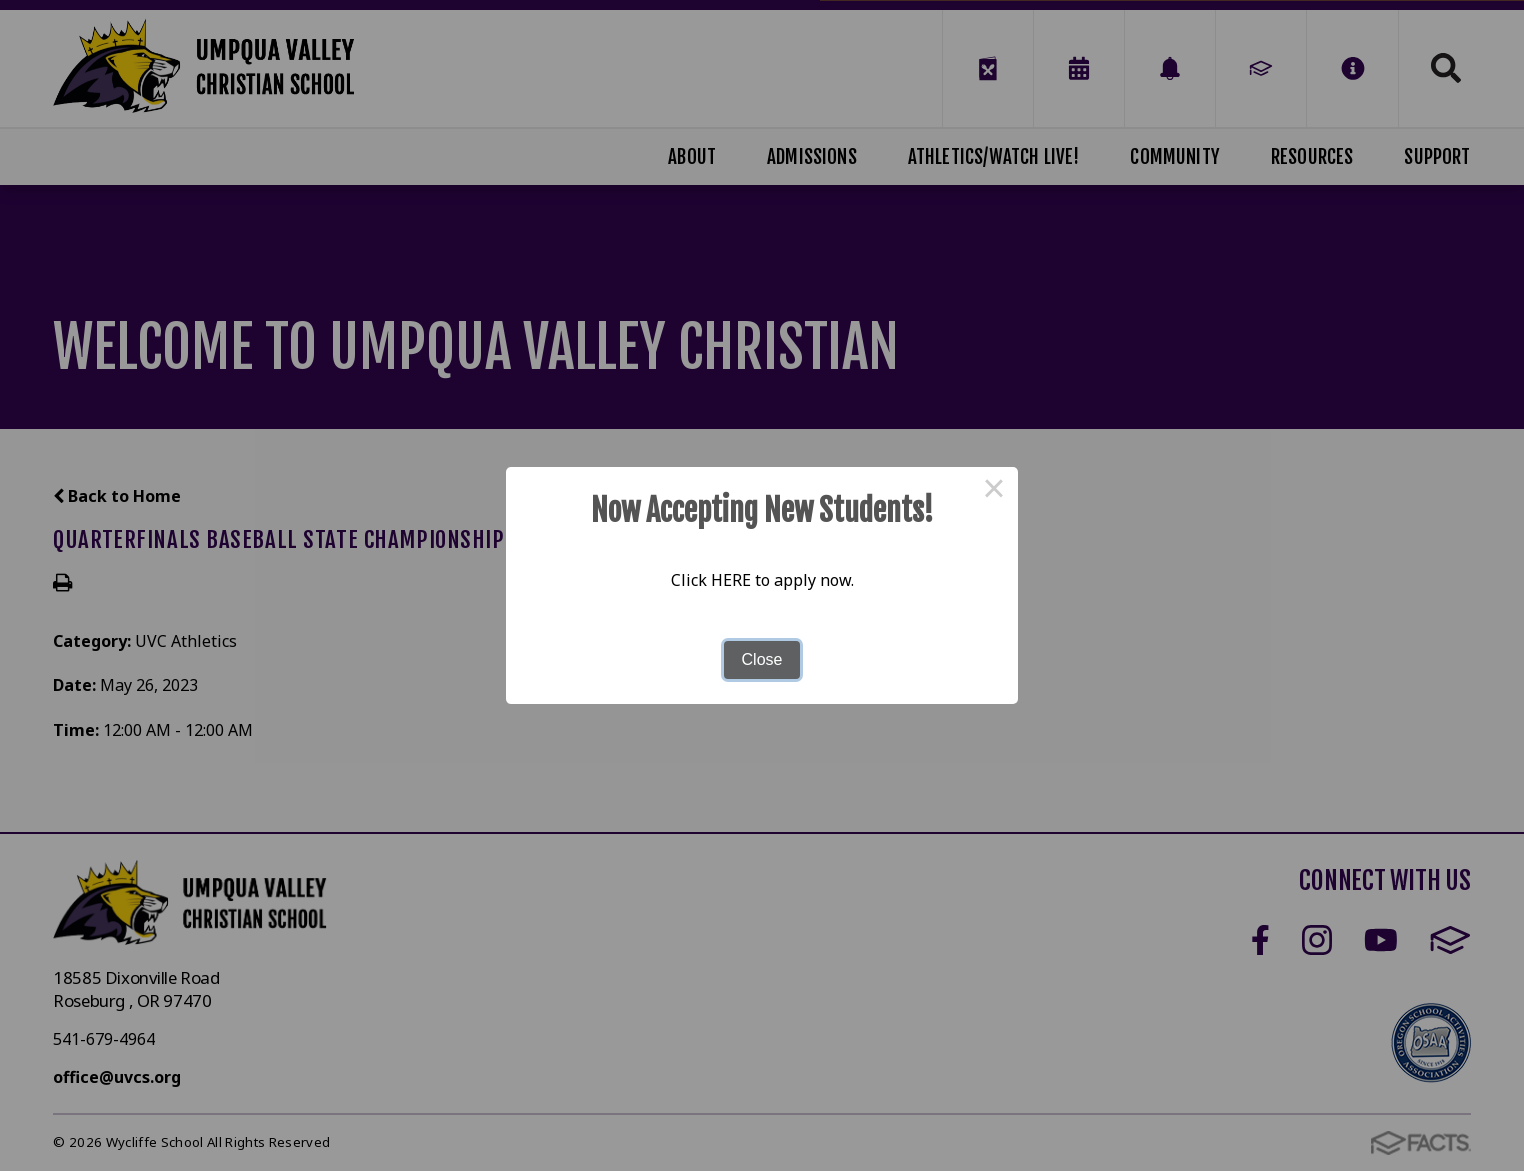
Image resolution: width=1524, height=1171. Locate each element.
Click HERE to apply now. (762, 580)
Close (762, 659)
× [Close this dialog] (994, 491)
